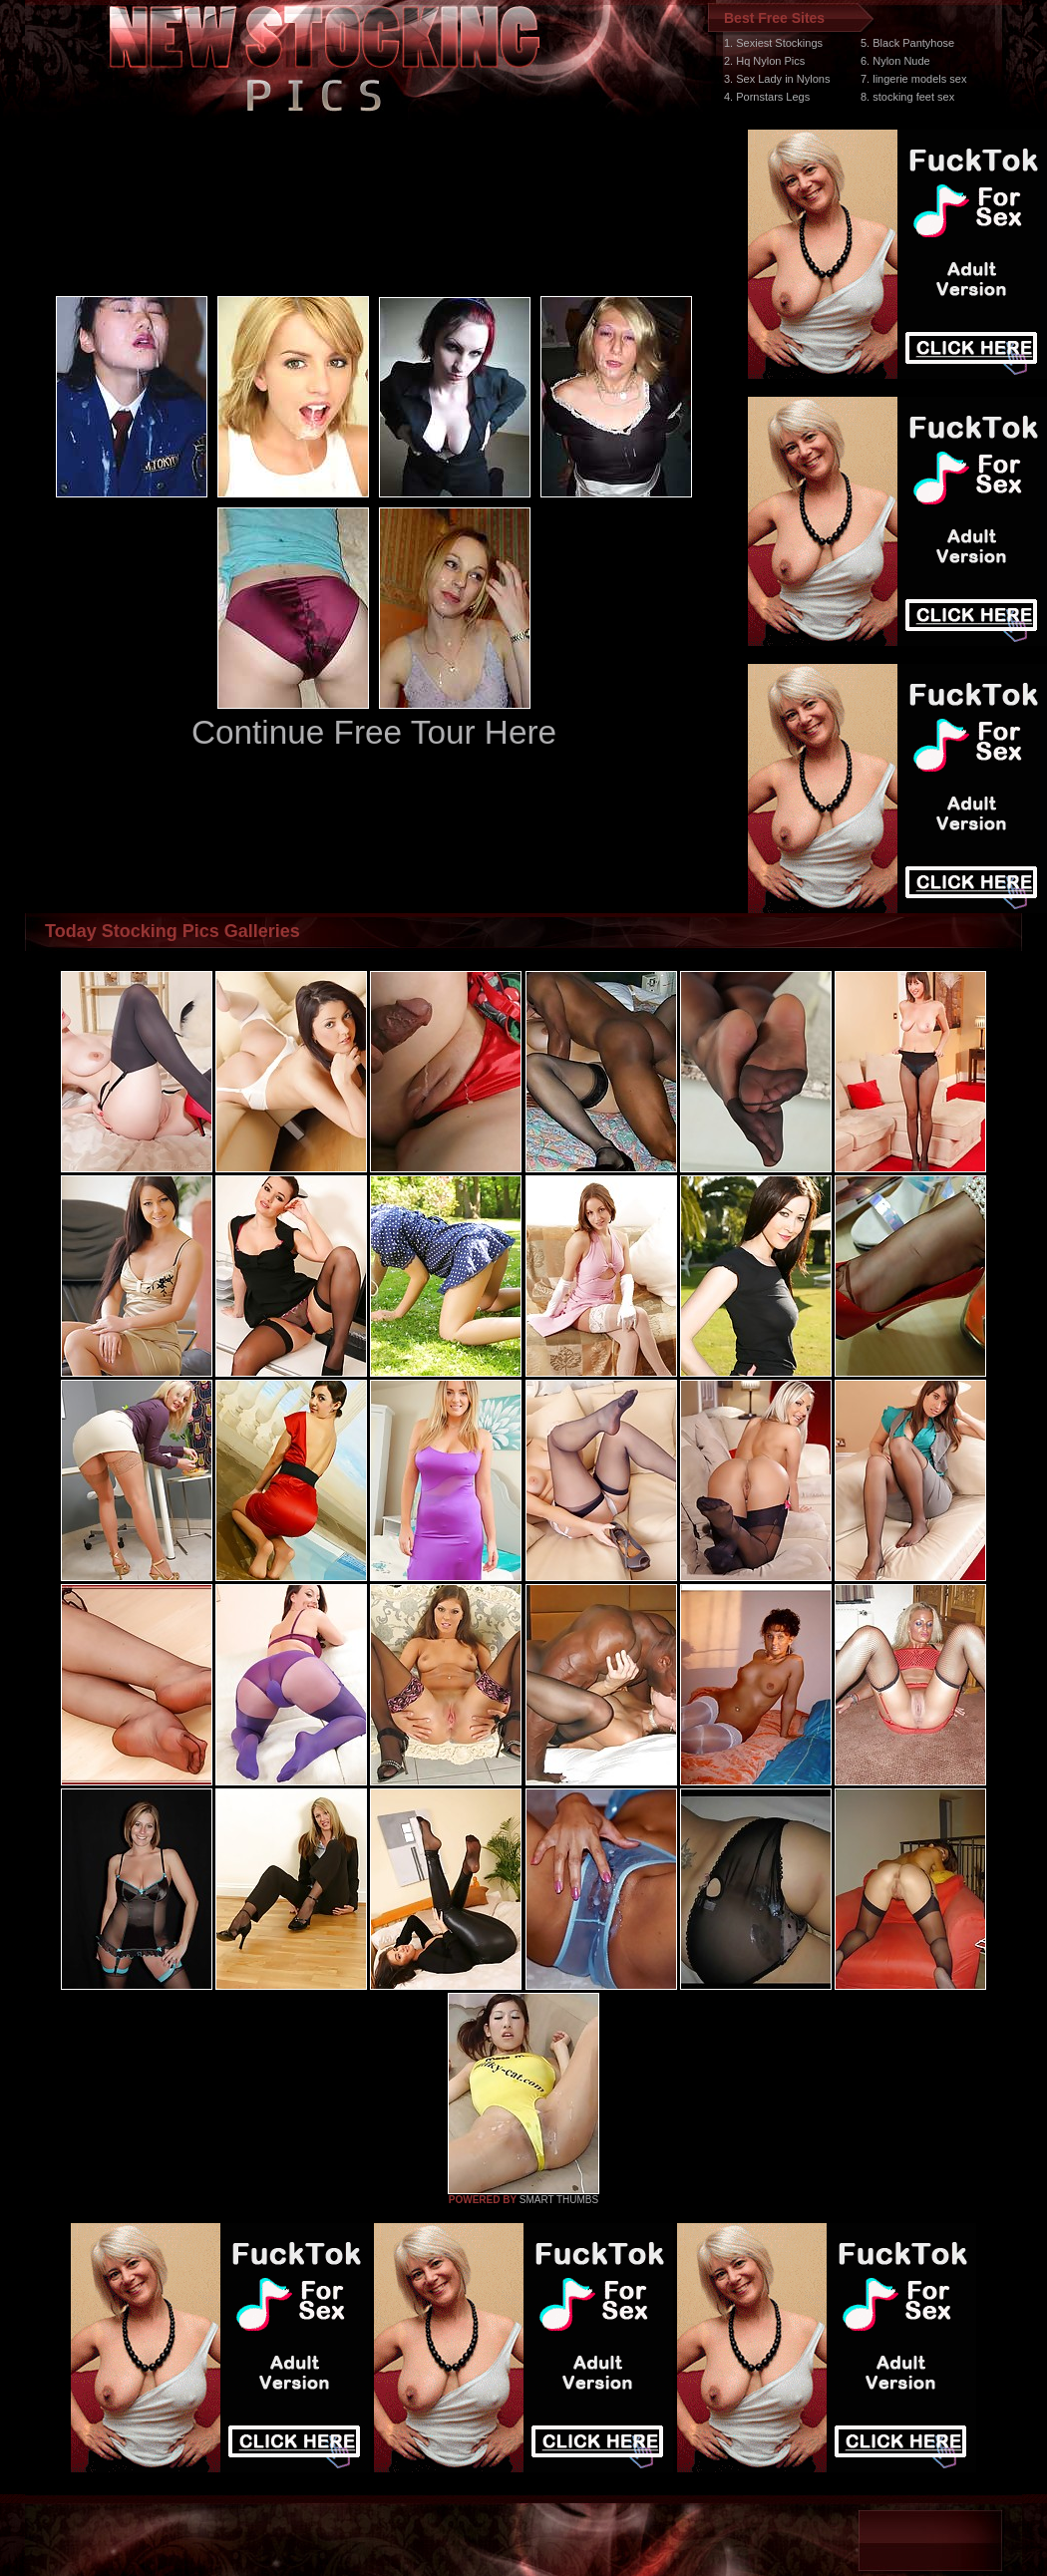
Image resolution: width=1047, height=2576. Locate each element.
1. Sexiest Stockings (773, 43)
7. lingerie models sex (913, 79)
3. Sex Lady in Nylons (777, 79)
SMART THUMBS (559, 2199)
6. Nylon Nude (895, 61)
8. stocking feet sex (907, 97)
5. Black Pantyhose (907, 43)
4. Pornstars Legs (767, 97)
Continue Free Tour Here (373, 732)
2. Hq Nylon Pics (764, 61)
